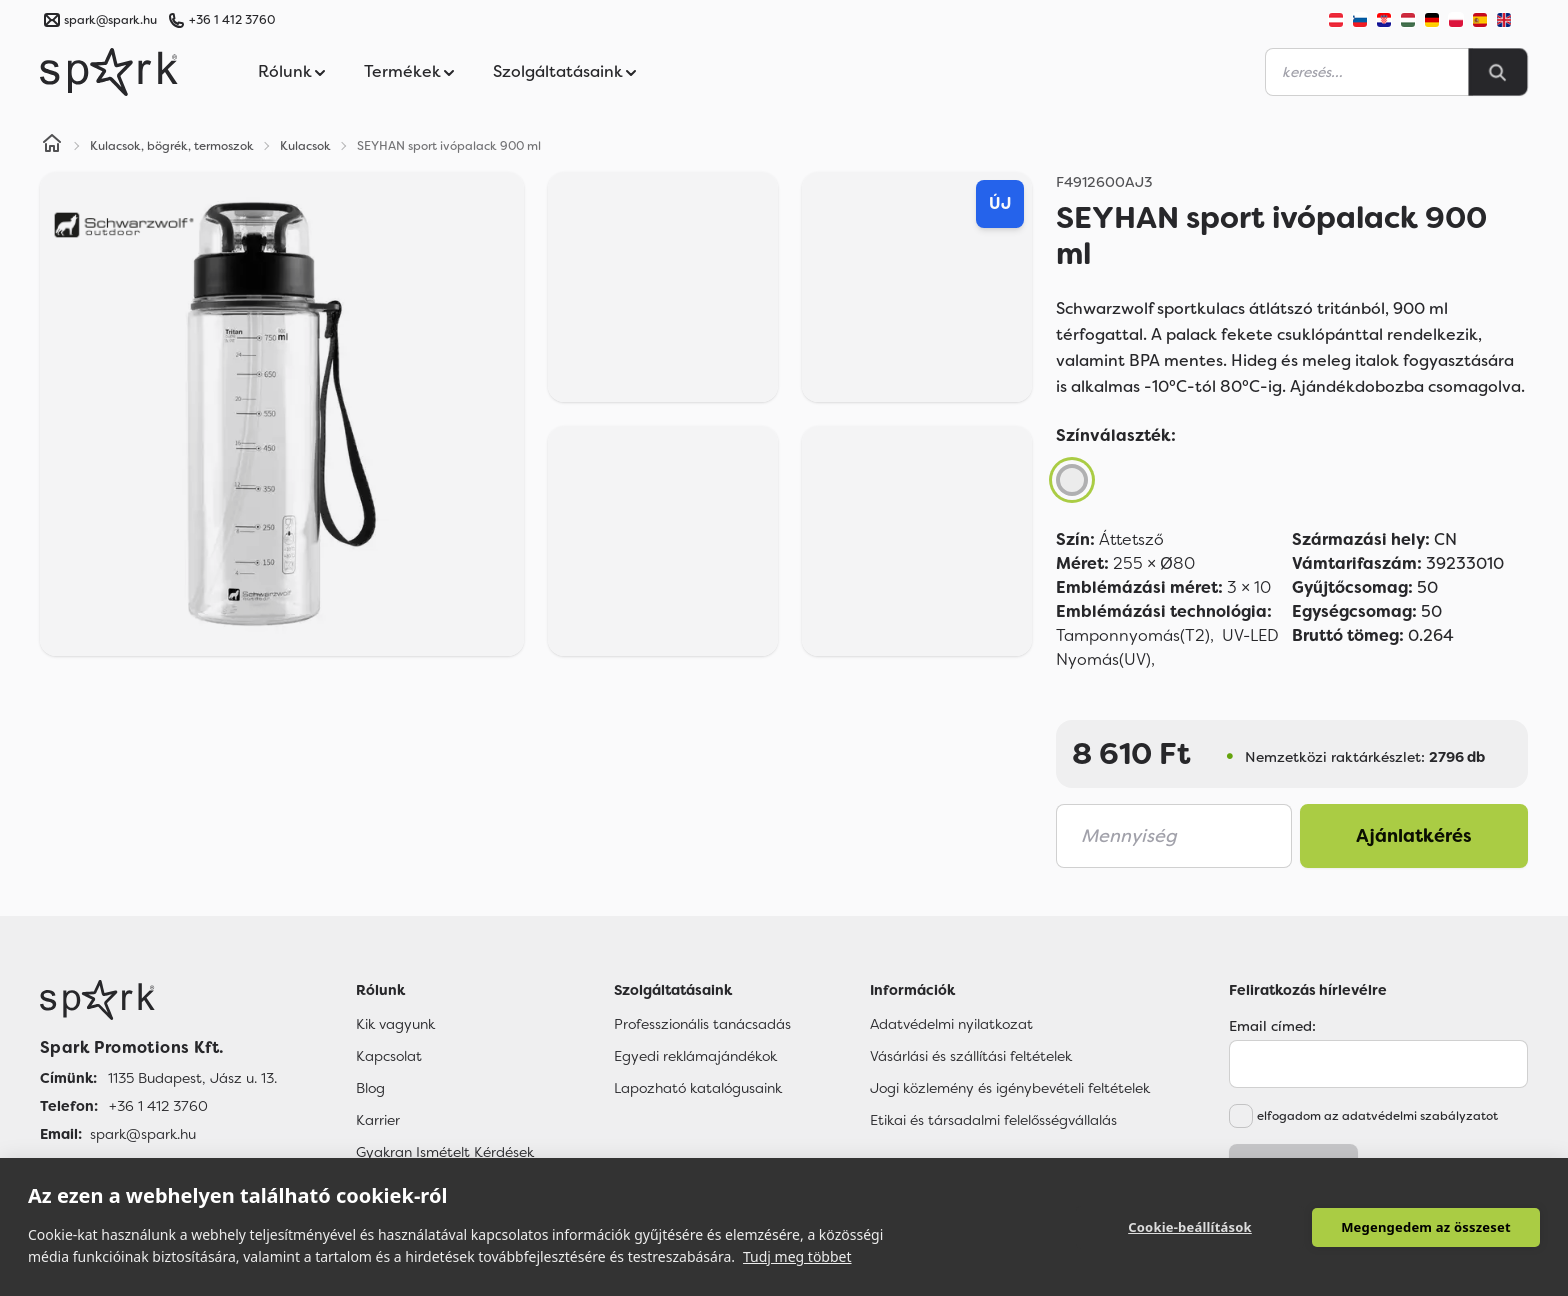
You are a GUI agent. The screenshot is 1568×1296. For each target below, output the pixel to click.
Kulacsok (305, 146)
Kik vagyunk (395, 1024)
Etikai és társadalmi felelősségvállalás (993, 1120)
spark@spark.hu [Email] (143, 1134)
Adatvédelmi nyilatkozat (951, 1024)
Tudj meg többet (797, 1256)
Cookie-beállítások (1190, 1227)
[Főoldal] (158, 1000)
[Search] (1498, 72)
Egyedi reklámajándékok (695, 1056)
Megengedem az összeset (1426, 1227)
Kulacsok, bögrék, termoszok (172, 146)
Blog (370, 1088)
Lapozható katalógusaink (698, 1088)
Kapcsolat (389, 1056)
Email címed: (1272, 1026)
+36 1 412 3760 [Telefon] (158, 1106)
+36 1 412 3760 (232, 20)
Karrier (378, 1120)
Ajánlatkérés (1414, 836)
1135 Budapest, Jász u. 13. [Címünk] (192, 1078)
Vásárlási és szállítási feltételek (971, 1056)
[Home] (52, 146)
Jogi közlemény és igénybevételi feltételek (1010, 1088)
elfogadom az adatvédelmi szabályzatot (1377, 1116)
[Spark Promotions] (109, 72)
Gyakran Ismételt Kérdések (445, 1152)
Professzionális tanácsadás (702, 1024)
